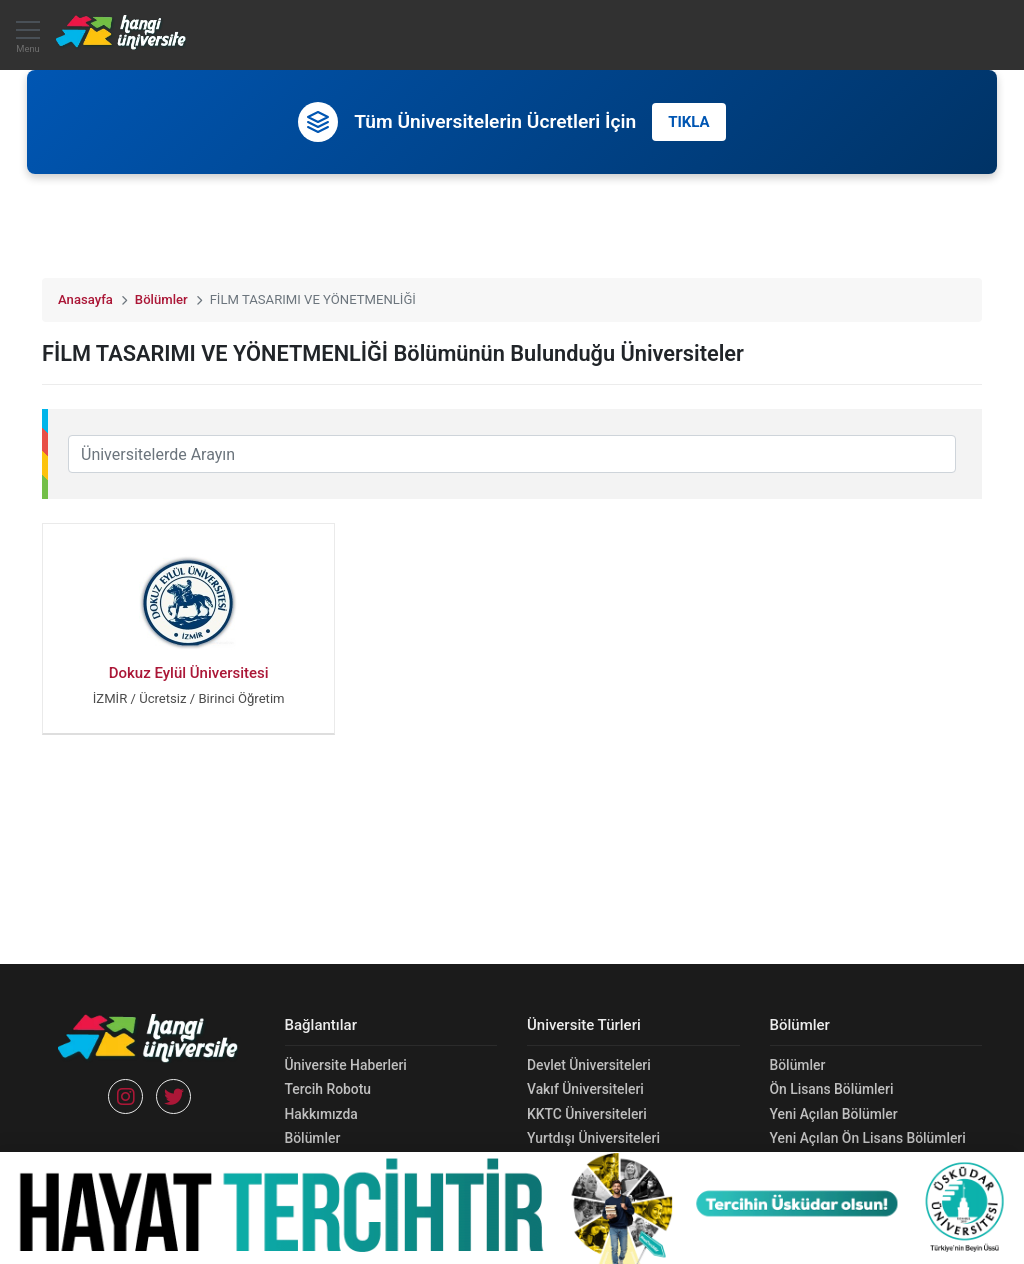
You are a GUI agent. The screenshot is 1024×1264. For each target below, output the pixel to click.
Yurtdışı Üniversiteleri (593, 1138)
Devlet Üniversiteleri (589, 1065)
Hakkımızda (321, 1114)
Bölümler (161, 299)
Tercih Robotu (328, 1089)
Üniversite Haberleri (346, 1065)
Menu (28, 41)
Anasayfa (85, 299)
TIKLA (689, 122)
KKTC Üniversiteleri (587, 1114)
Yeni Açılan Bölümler (834, 1114)
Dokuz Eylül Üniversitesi (189, 673)
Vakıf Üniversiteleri (585, 1089)
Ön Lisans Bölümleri (832, 1089)
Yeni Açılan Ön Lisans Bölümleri (868, 1138)
